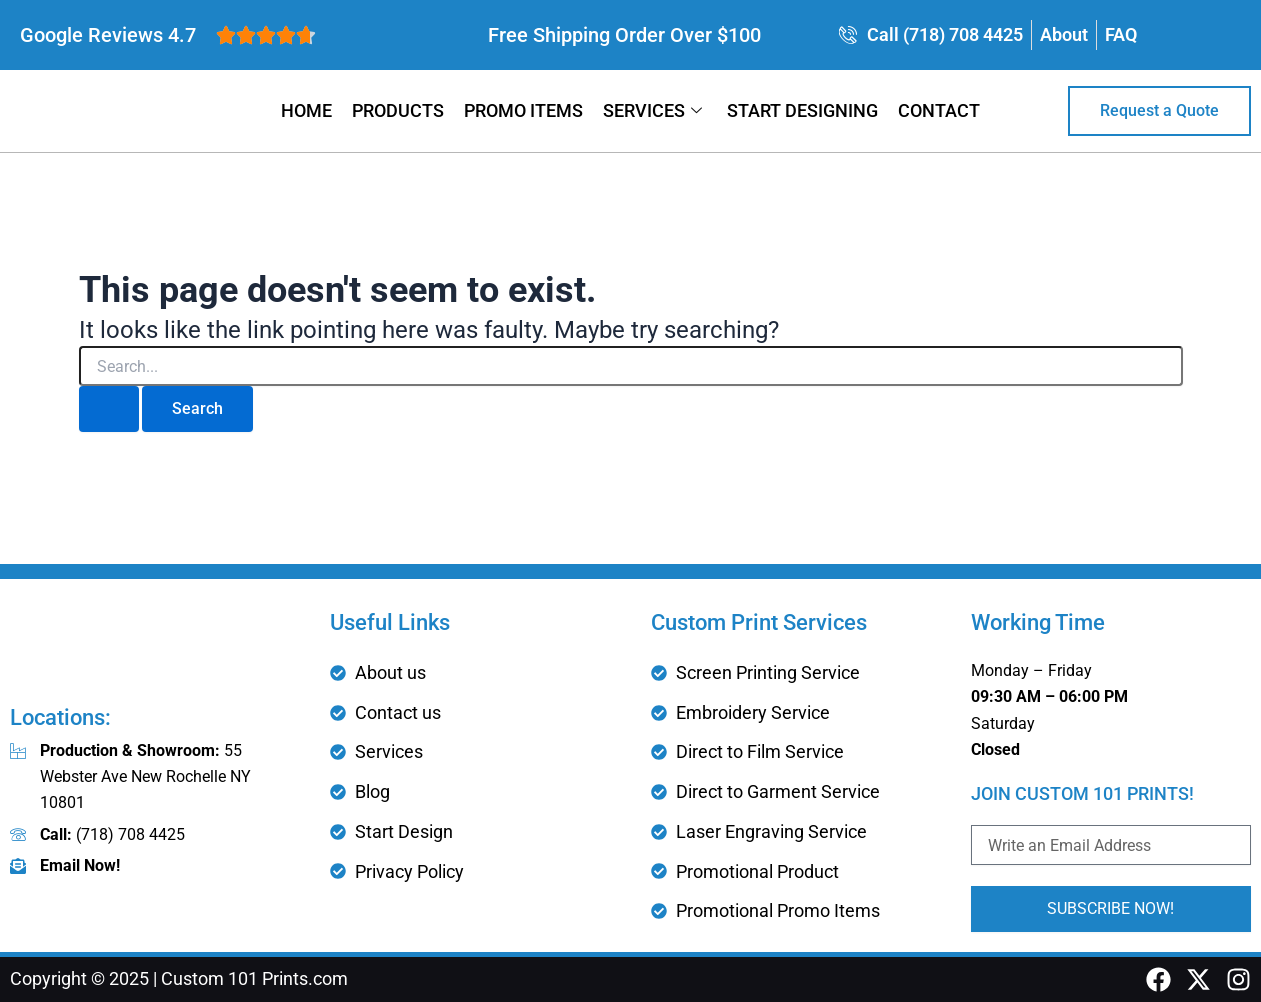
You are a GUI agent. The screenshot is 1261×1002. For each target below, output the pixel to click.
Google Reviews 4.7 (108, 35)
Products (398, 110)
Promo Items (523, 110)
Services (655, 110)
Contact (939, 110)
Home (306, 110)
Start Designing (802, 110)
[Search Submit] (109, 409)
